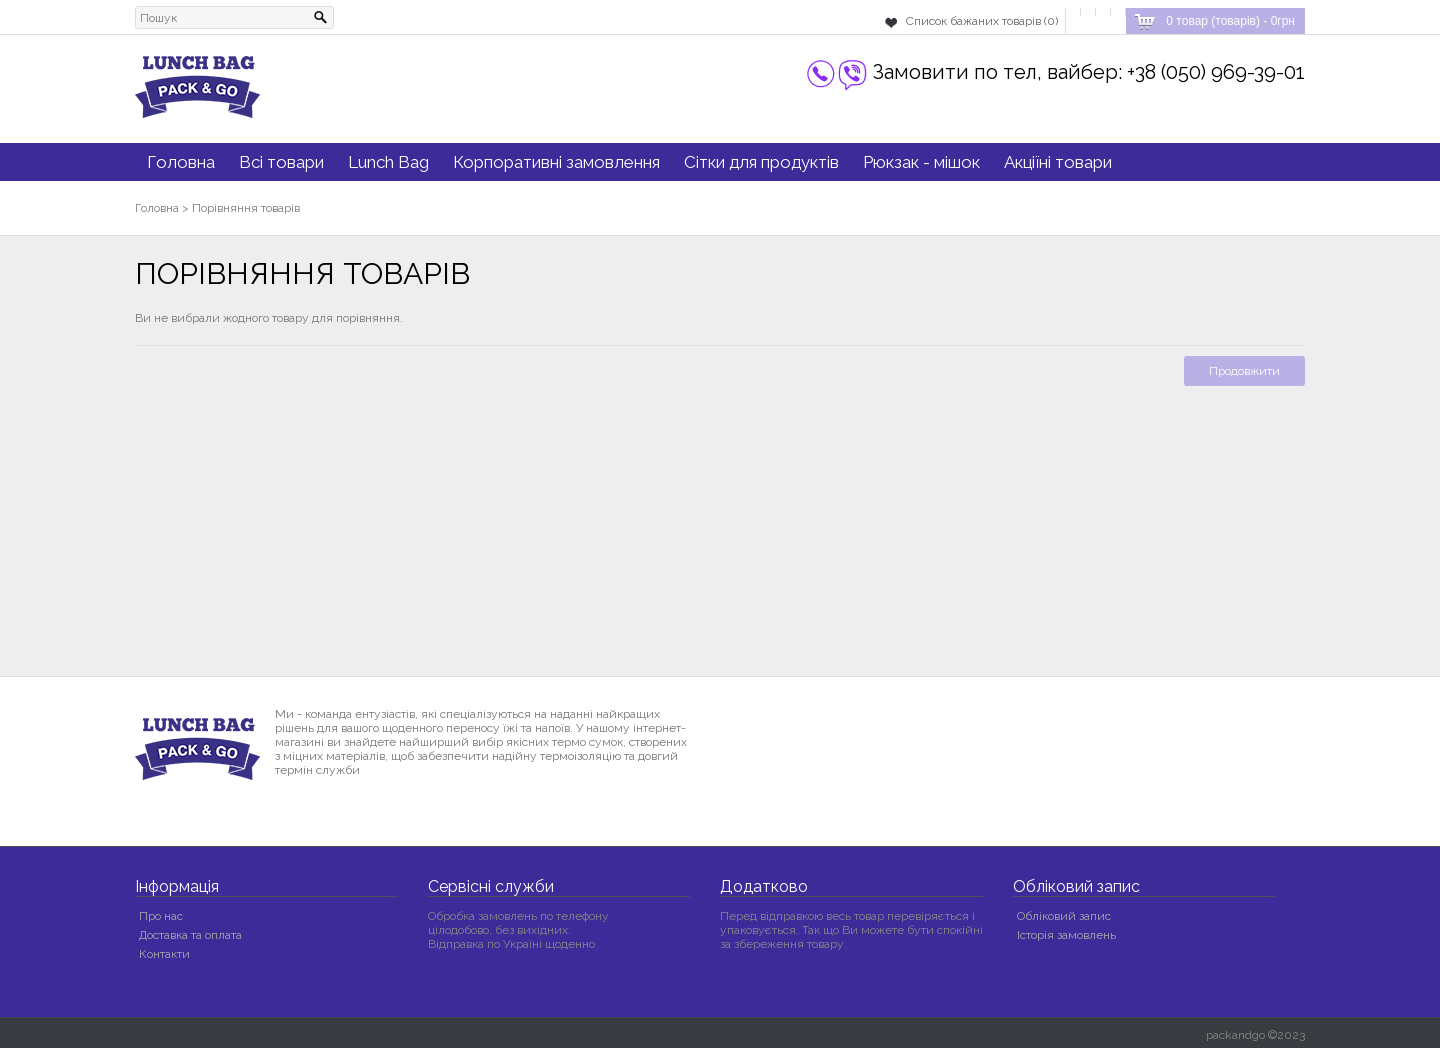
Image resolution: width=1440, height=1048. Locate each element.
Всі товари (281, 162)
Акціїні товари (1058, 162)
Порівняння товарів (246, 208)
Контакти (164, 954)
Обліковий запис (1064, 916)
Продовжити (1244, 371)
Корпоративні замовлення (556, 162)
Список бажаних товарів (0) (982, 21)
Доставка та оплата (190, 935)
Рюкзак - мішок (921, 162)
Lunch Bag (388, 162)
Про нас (161, 916)
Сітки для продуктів (761, 162)
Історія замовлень (1066, 935)
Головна (181, 162)
